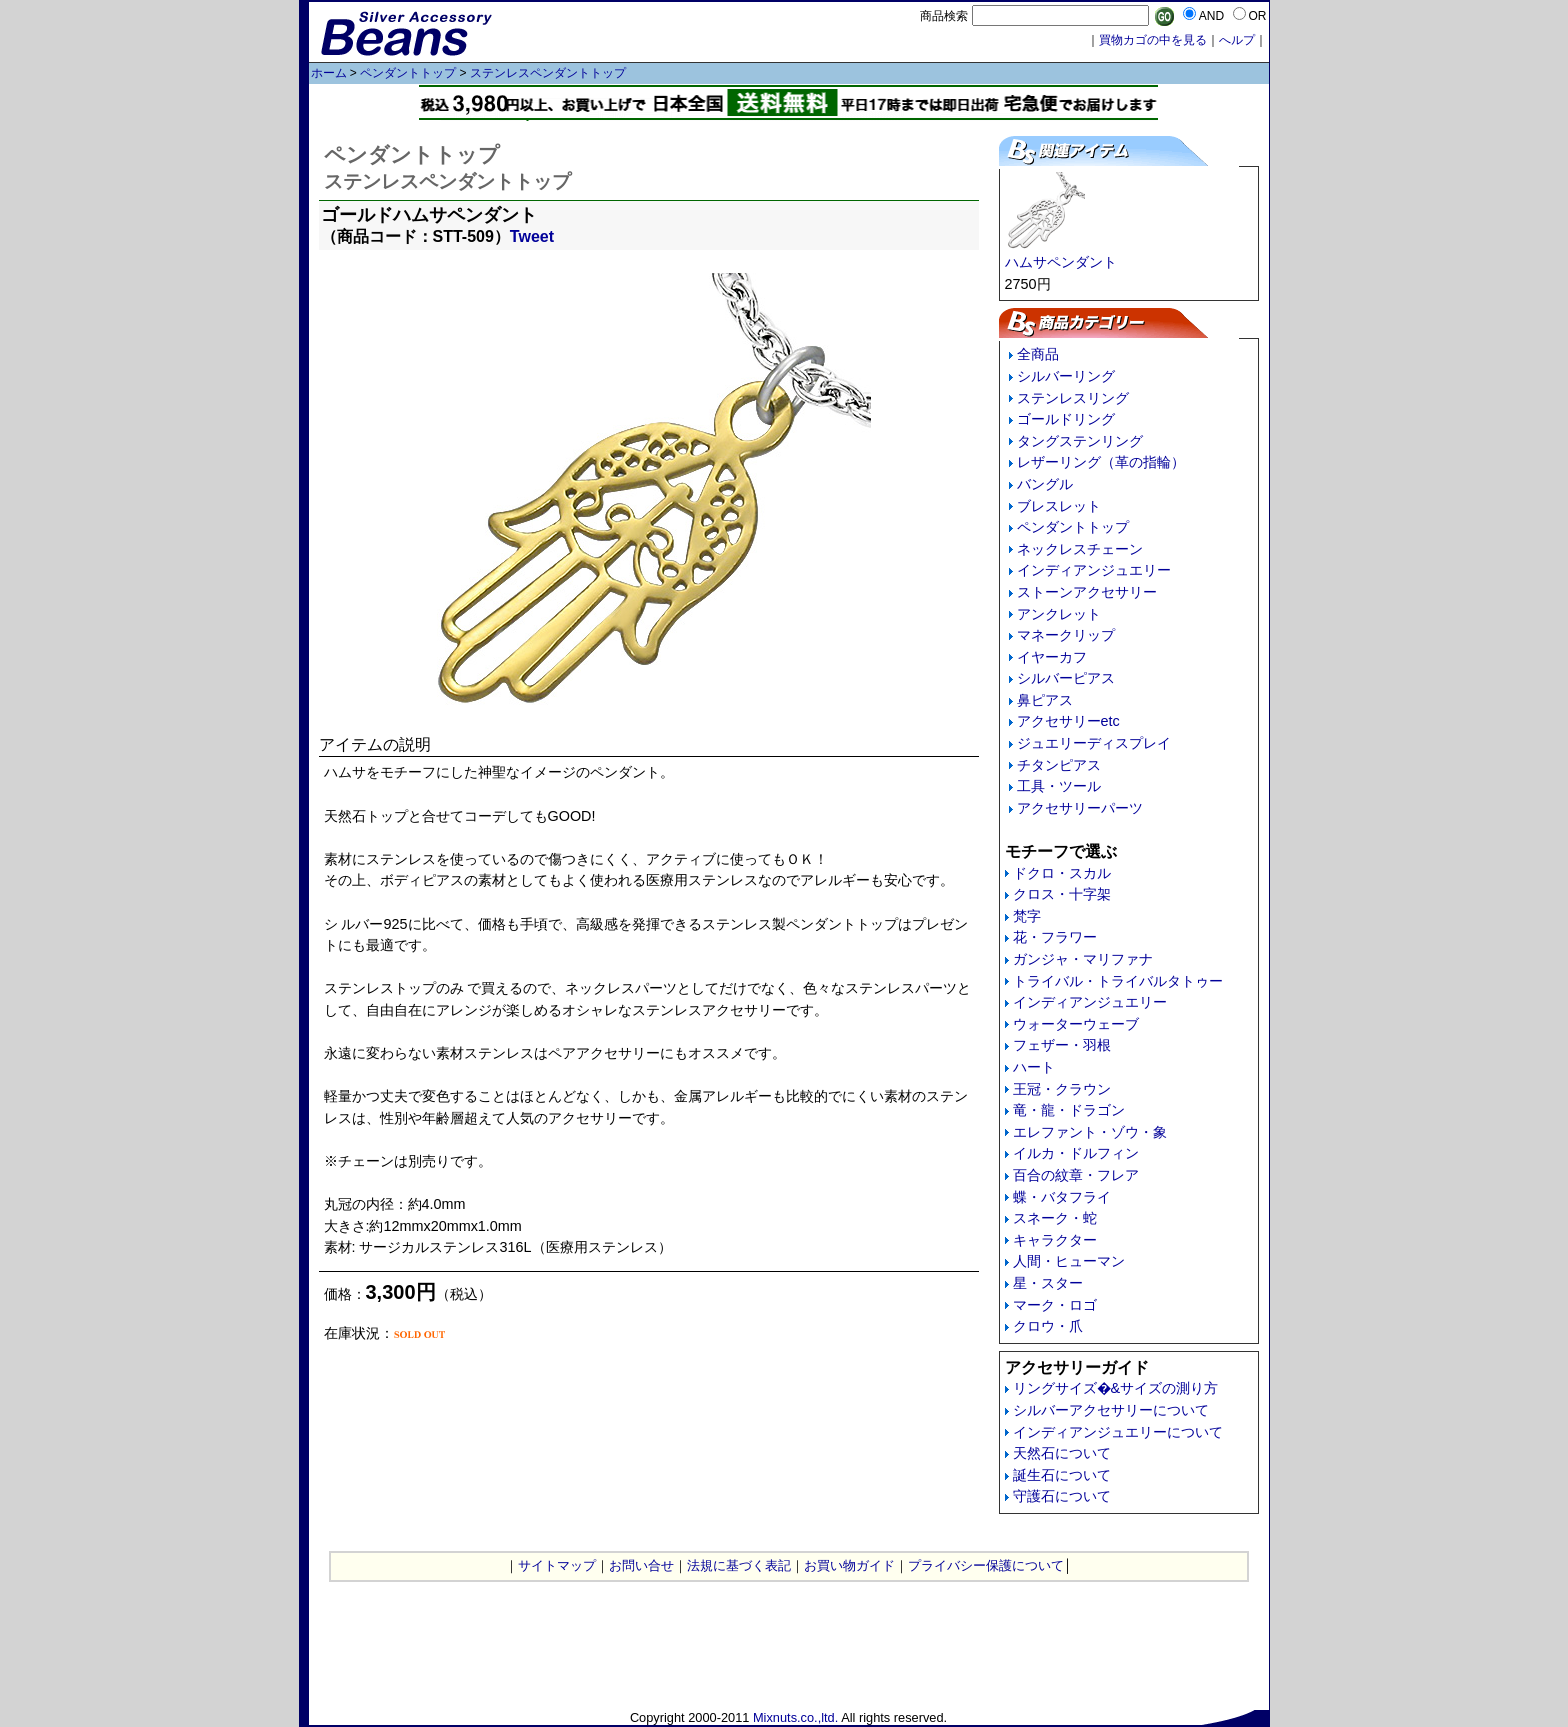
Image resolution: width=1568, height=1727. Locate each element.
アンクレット (1059, 614)
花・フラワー (1055, 937)
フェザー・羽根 (1062, 1045)
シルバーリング (1066, 376)
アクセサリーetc (1068, 721)
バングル (1045, 484)
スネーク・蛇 (1055, 1218)
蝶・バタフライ (1062, 1197)
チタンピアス (1059, 765)
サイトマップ (557, 1565)
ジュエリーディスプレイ (1094, 743)
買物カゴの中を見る (1153, 40)
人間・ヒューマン (1069, 1261)
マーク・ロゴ (1055, 1305)
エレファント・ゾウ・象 (1090, 1132)
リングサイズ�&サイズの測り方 (1116, 1388)
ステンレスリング (1073, 398)
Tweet (532, 236)
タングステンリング (1080, 441)
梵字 (1027, 916)
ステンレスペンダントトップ (548, 73)
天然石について (1062, 1453)
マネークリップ (1066, 635)
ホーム (329, 73)
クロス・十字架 (1062, 894)
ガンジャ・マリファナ (1083, 959)
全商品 (1038, 354)
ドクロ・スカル (1062, 873)
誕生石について (1062, 1475)
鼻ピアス (1045, 700)
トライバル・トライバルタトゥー (1118, 981)
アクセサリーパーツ (1080, 808)
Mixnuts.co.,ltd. (795, 1717)
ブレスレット (1059, 506)
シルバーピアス (1066, 678)
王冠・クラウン (1062, 1089)
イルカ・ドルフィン (1076, 1153)
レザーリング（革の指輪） (1101, 462)
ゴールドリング (1066, 419)
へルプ (1237, 40)
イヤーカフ (1052, 657)
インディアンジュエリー (1094, 570)
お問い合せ (641, 1565)
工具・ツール (1059, 786)
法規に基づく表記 (739, 1565)
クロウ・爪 (1048, 1326)
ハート (1034, 1067)
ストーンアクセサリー (1087, 592)
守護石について (1062, 1496)
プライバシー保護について (986, 1565)
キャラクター (1055, 1240)
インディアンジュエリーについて (1118, 1432)
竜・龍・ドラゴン (1069, 1110)
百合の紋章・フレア (1076, 1175)
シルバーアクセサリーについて (1111, 1410)
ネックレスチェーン (1080, 549)
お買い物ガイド (849, 1565)
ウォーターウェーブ (1076, 1024)
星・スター (1048, 1283)
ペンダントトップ (408, 73)
